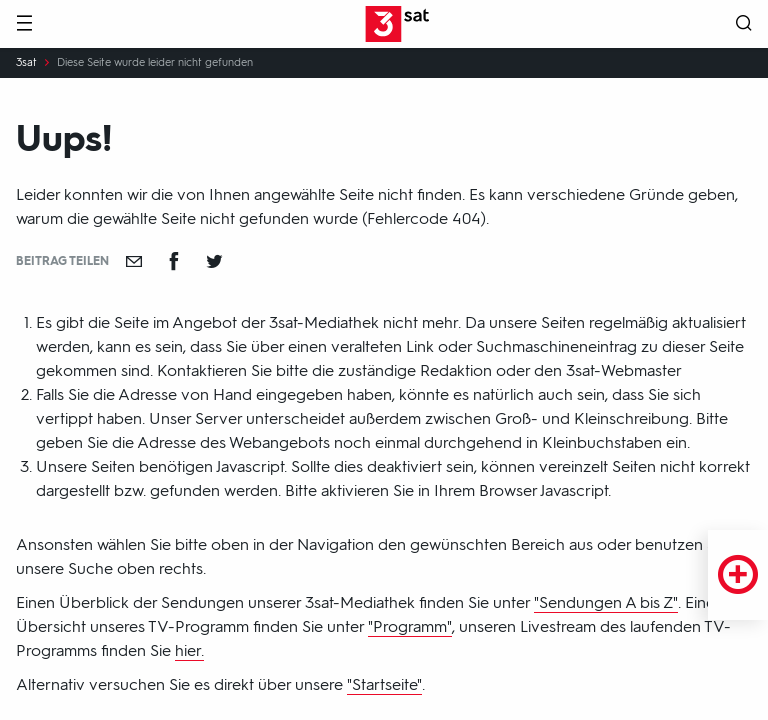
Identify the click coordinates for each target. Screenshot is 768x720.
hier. (189, 650)
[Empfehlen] (134, 261)
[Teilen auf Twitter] (214, 261)
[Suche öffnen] (744, 24)
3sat (26, 63)
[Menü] (24, 24)
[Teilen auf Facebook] (174, 261)
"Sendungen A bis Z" (606, 602)
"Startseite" (384, 684)
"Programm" (410, 626)
